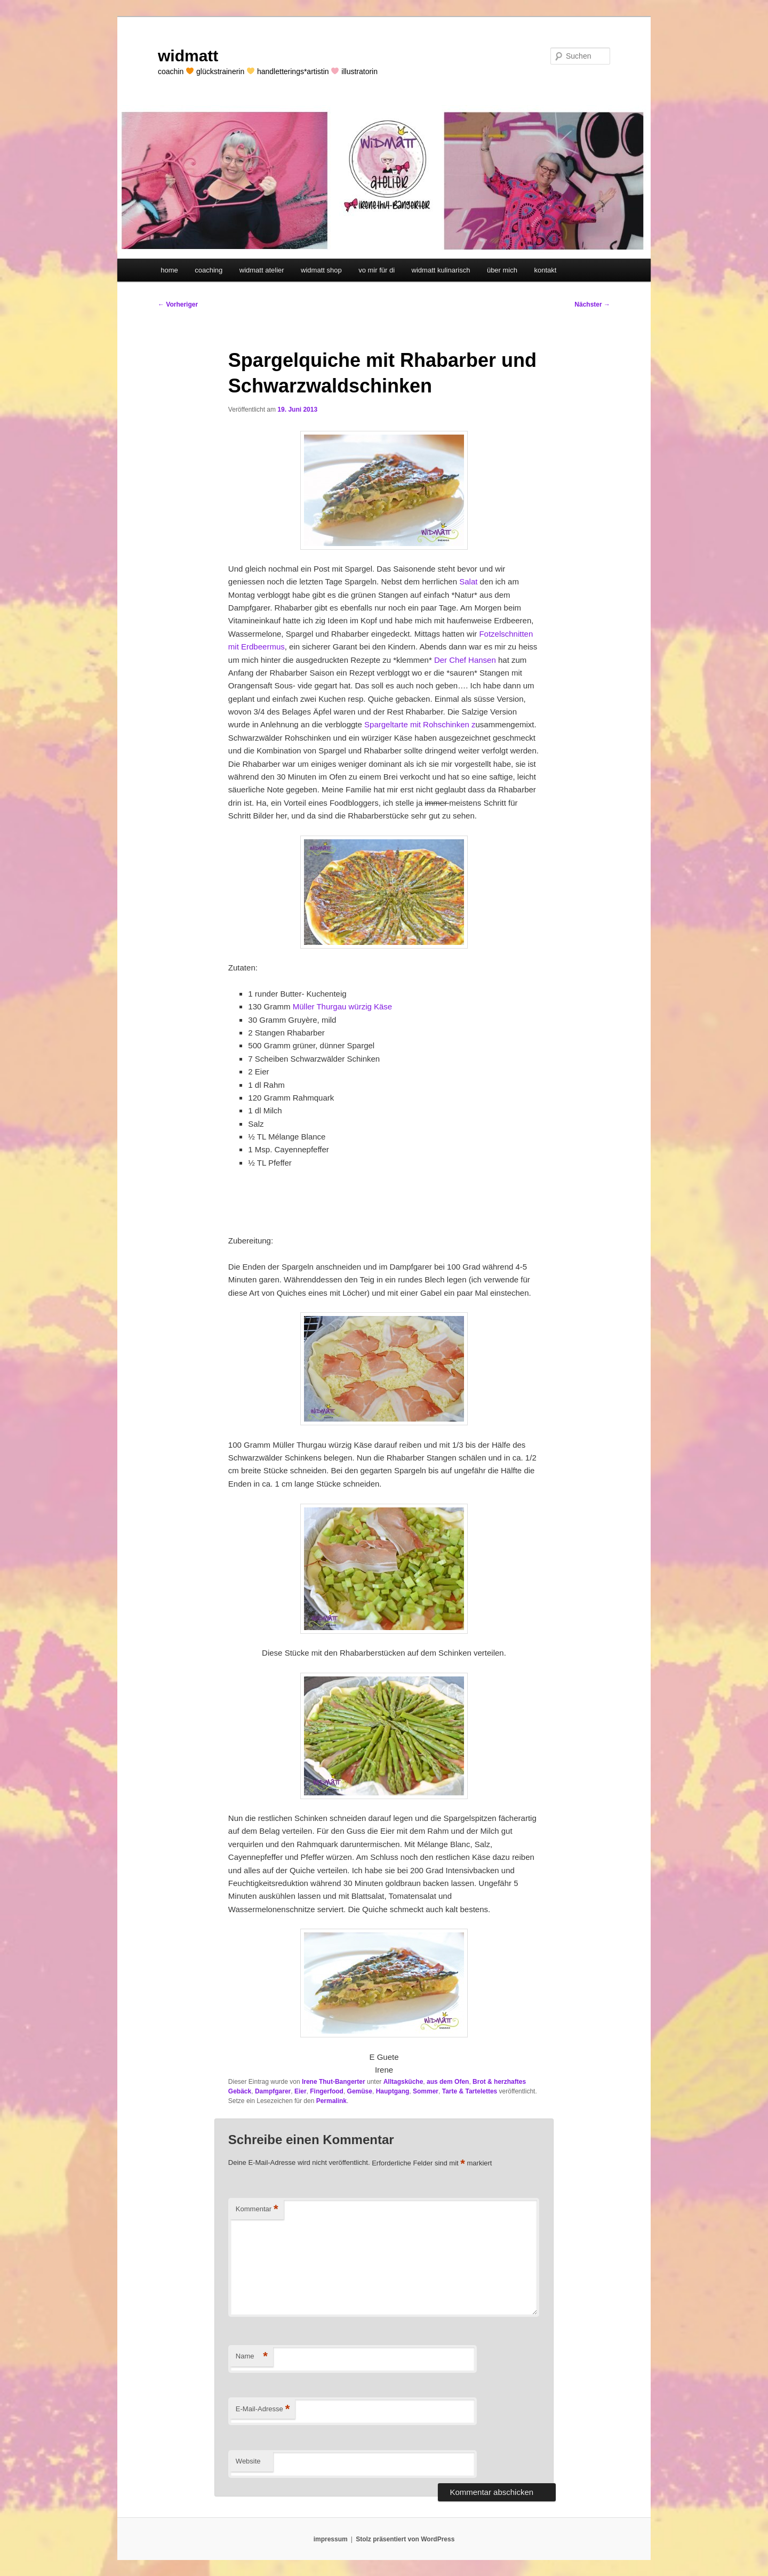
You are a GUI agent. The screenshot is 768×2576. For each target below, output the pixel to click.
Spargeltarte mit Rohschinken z (419, 724)
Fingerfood (326, 2091)
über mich (502, 270)
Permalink (331, 2101)
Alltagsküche (403, 2081)
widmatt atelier (261, 270)
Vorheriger (178, 304)
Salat (468, 581)
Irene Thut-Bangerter (333, 2081)
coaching (208, 270)
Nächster (592, 304)
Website (248, 2461)
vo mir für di (376, 270)
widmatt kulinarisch (441, 270)
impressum (331, 2539)
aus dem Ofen (448, 2081)
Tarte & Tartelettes (470, 2091)
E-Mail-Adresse (263, 2409)
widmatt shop (321, 270)
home (169, 270)
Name (252, 2356)
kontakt (545, 270)
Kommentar (257, 2209)
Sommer (425, 2091)
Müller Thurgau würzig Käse (342, 1006)
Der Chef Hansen (466, 659)
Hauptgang (393, 2091)
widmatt (188, 56)
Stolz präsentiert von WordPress (405, 2539)
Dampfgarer (273, 2091)
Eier (300, 2091)
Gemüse (359, 2091)
